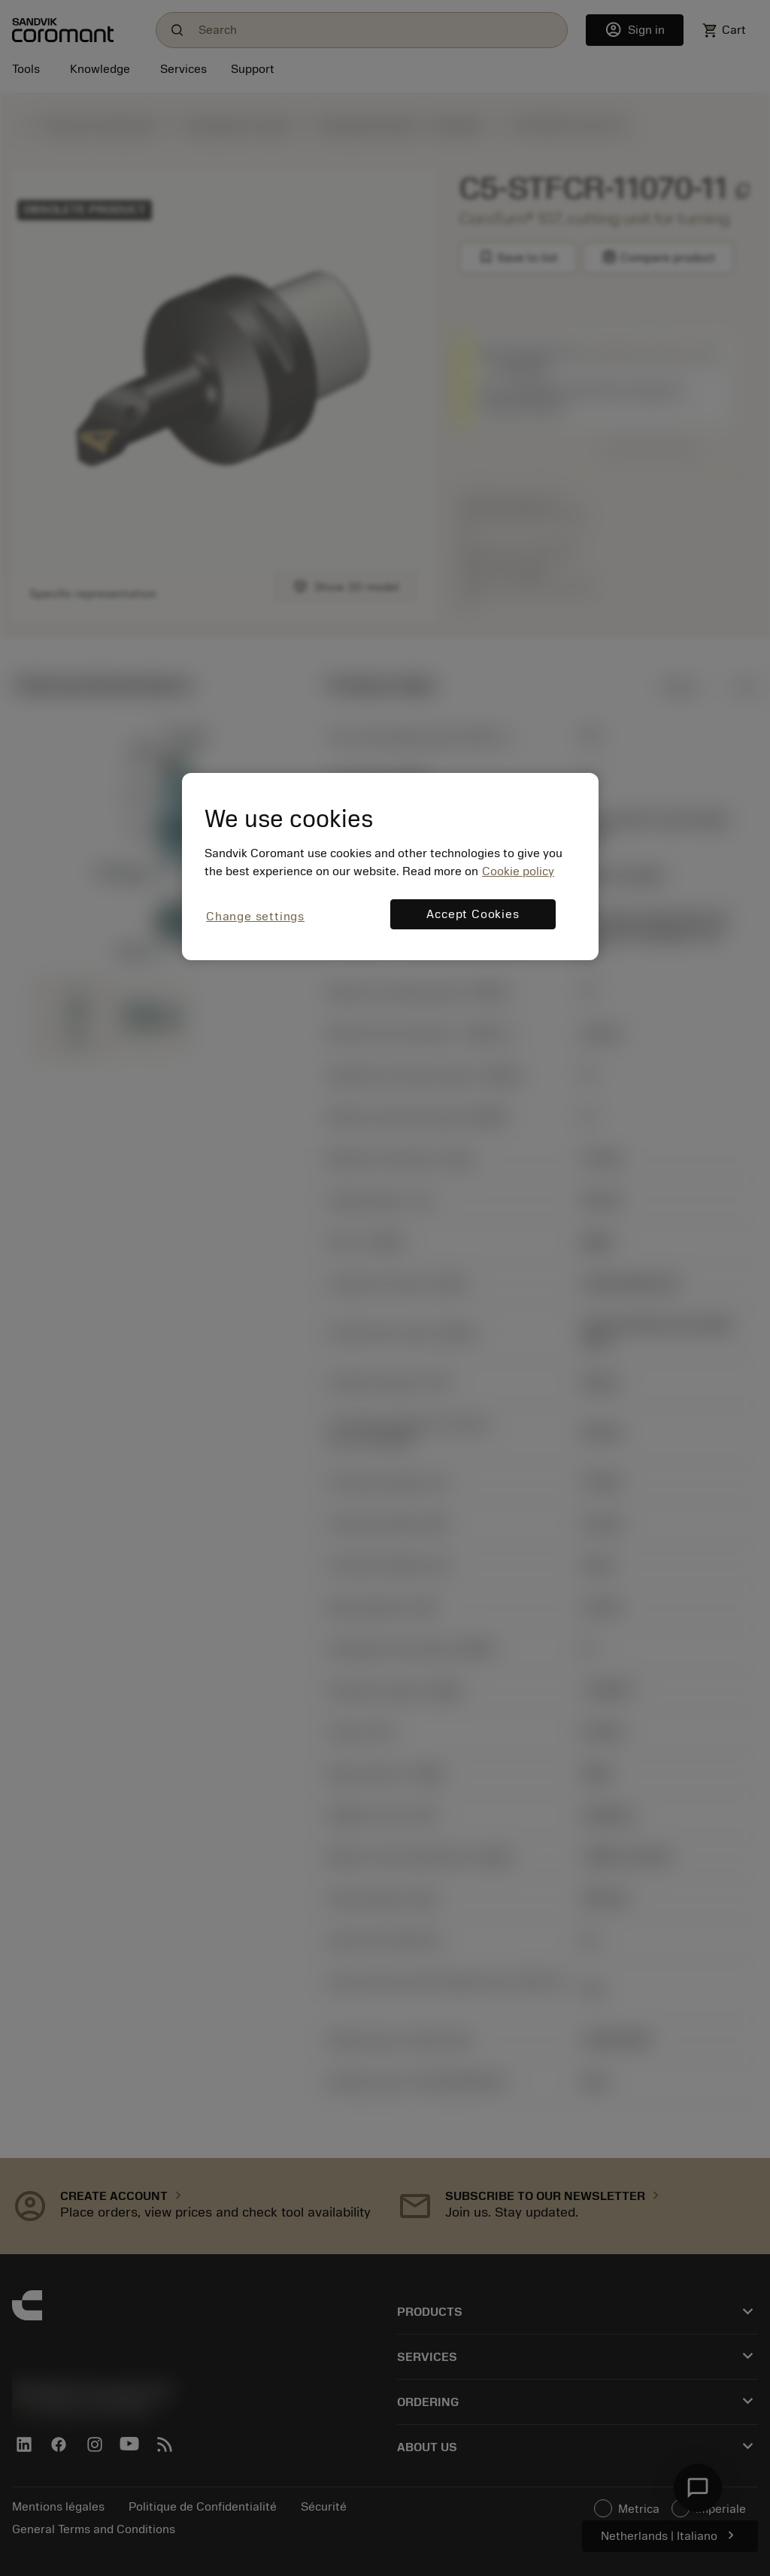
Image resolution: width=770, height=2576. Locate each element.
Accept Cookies (472, 914)
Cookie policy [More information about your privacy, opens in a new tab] (518, 871)
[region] (390, 866)
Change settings (255, 916)
